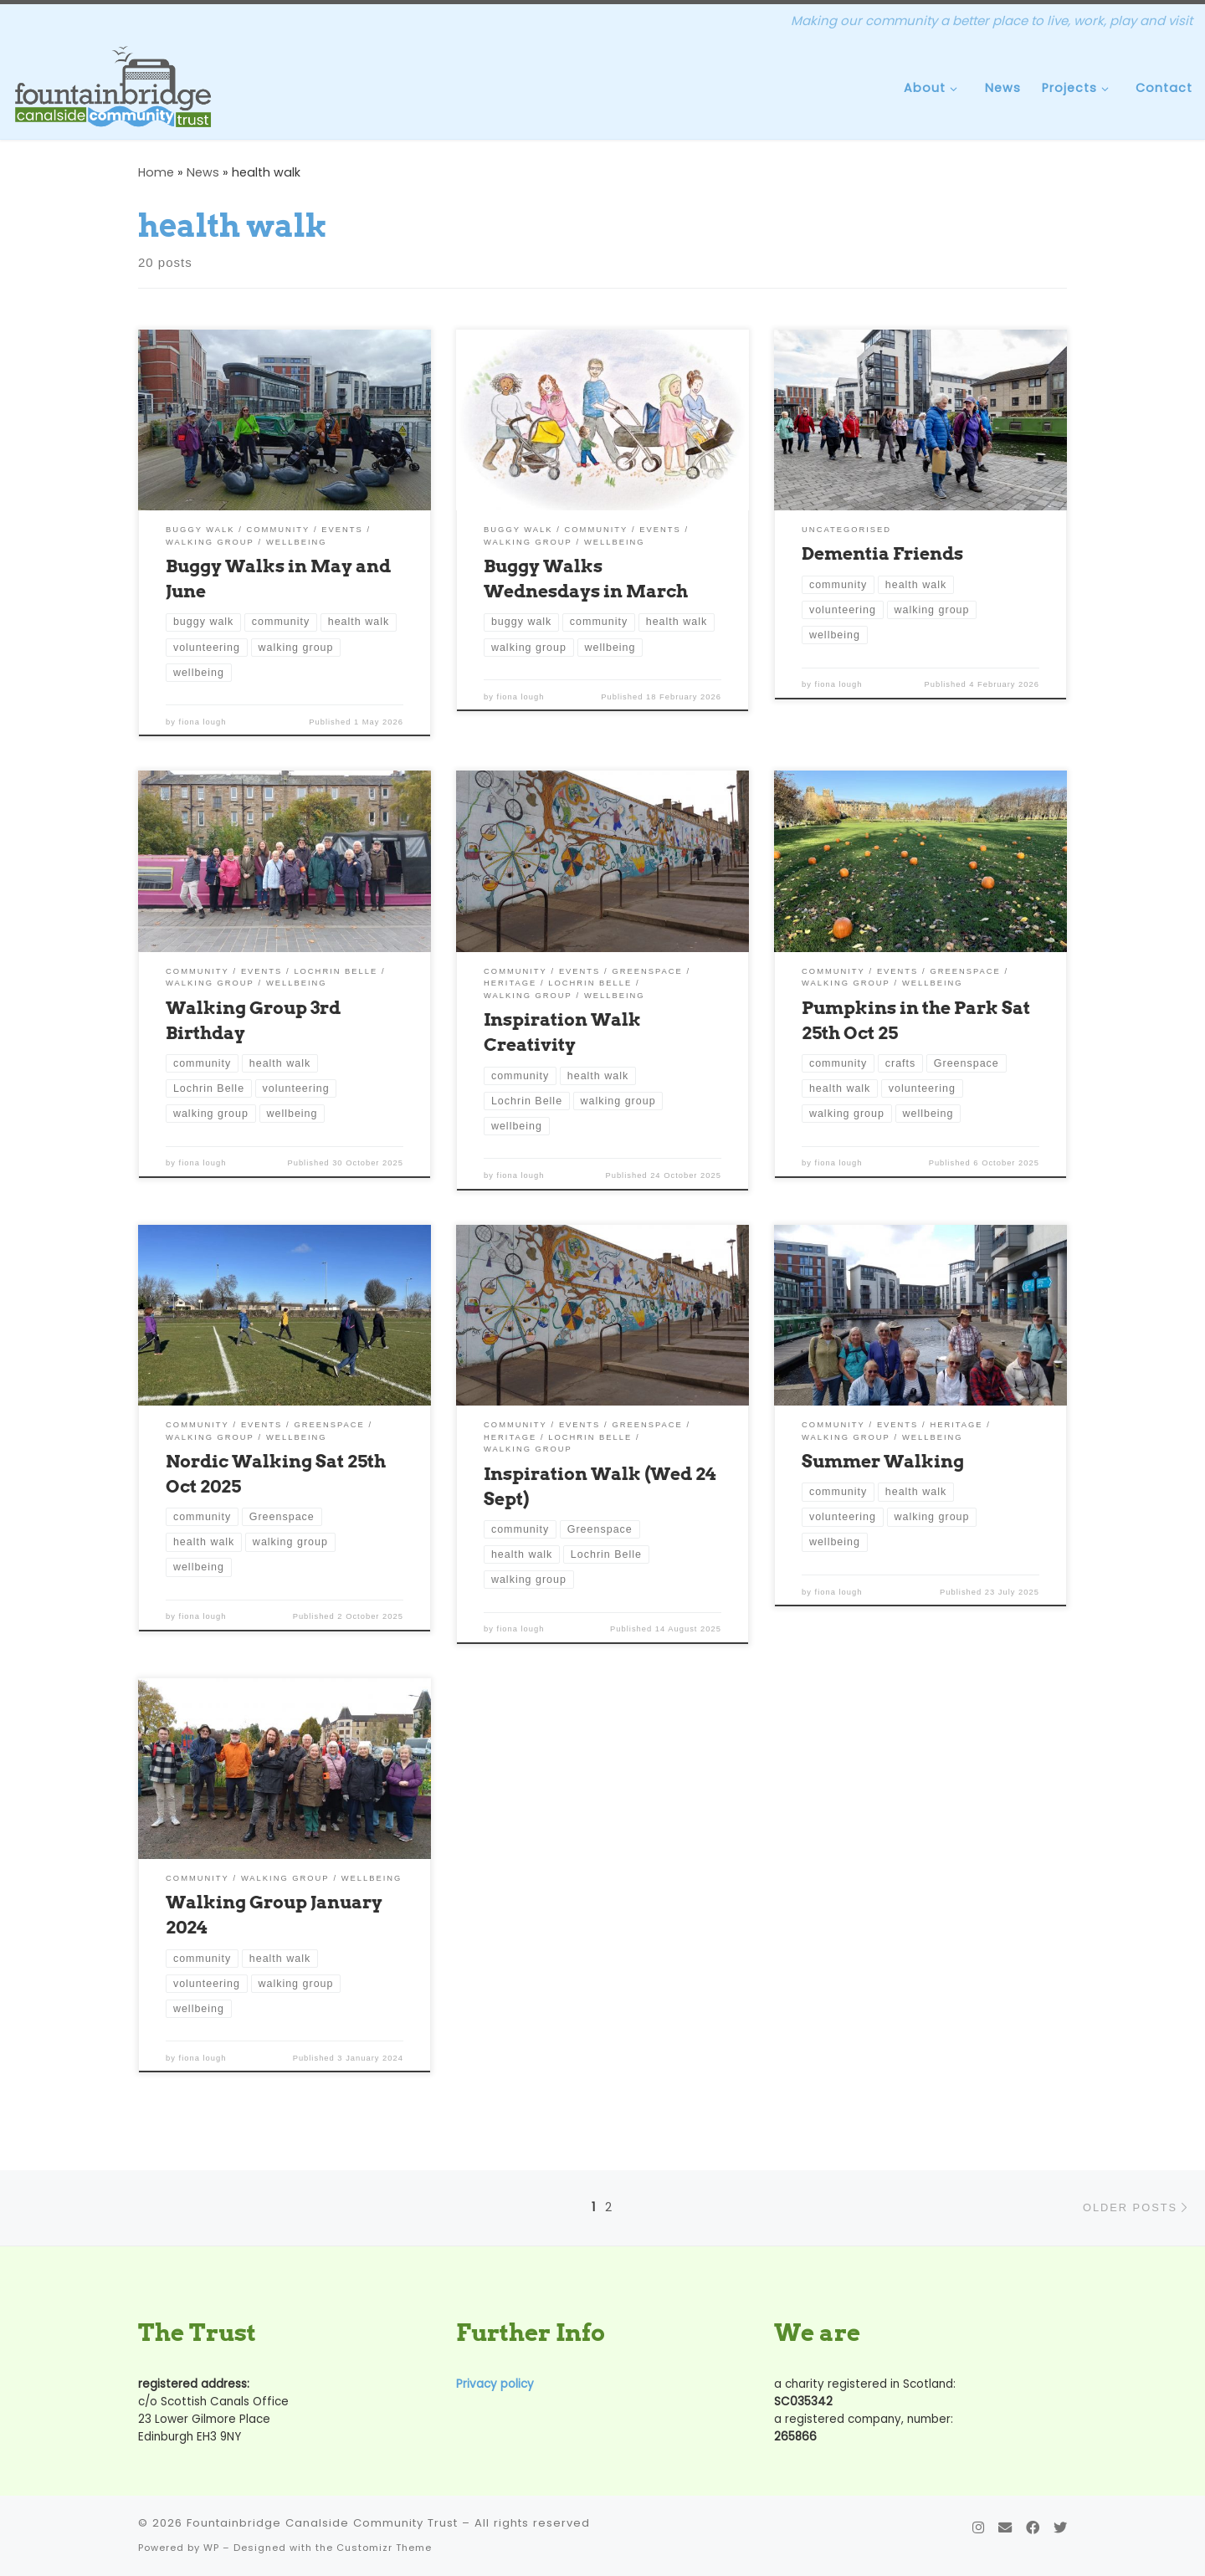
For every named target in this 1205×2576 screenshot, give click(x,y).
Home (156, 172)
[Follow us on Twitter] (1060, 2527)
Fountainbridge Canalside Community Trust (322, 2523)
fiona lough (203, 722)
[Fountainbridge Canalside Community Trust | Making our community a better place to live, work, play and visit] (113, 86)
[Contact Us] (1005, 2527)
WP (211, 2547)
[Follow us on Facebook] (1032, 2527)
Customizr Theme (384, 2547)
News (203, 172)
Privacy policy (495, 2384)
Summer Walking (883, 1461)
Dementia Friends (882, 553)
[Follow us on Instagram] (978, 2527)
